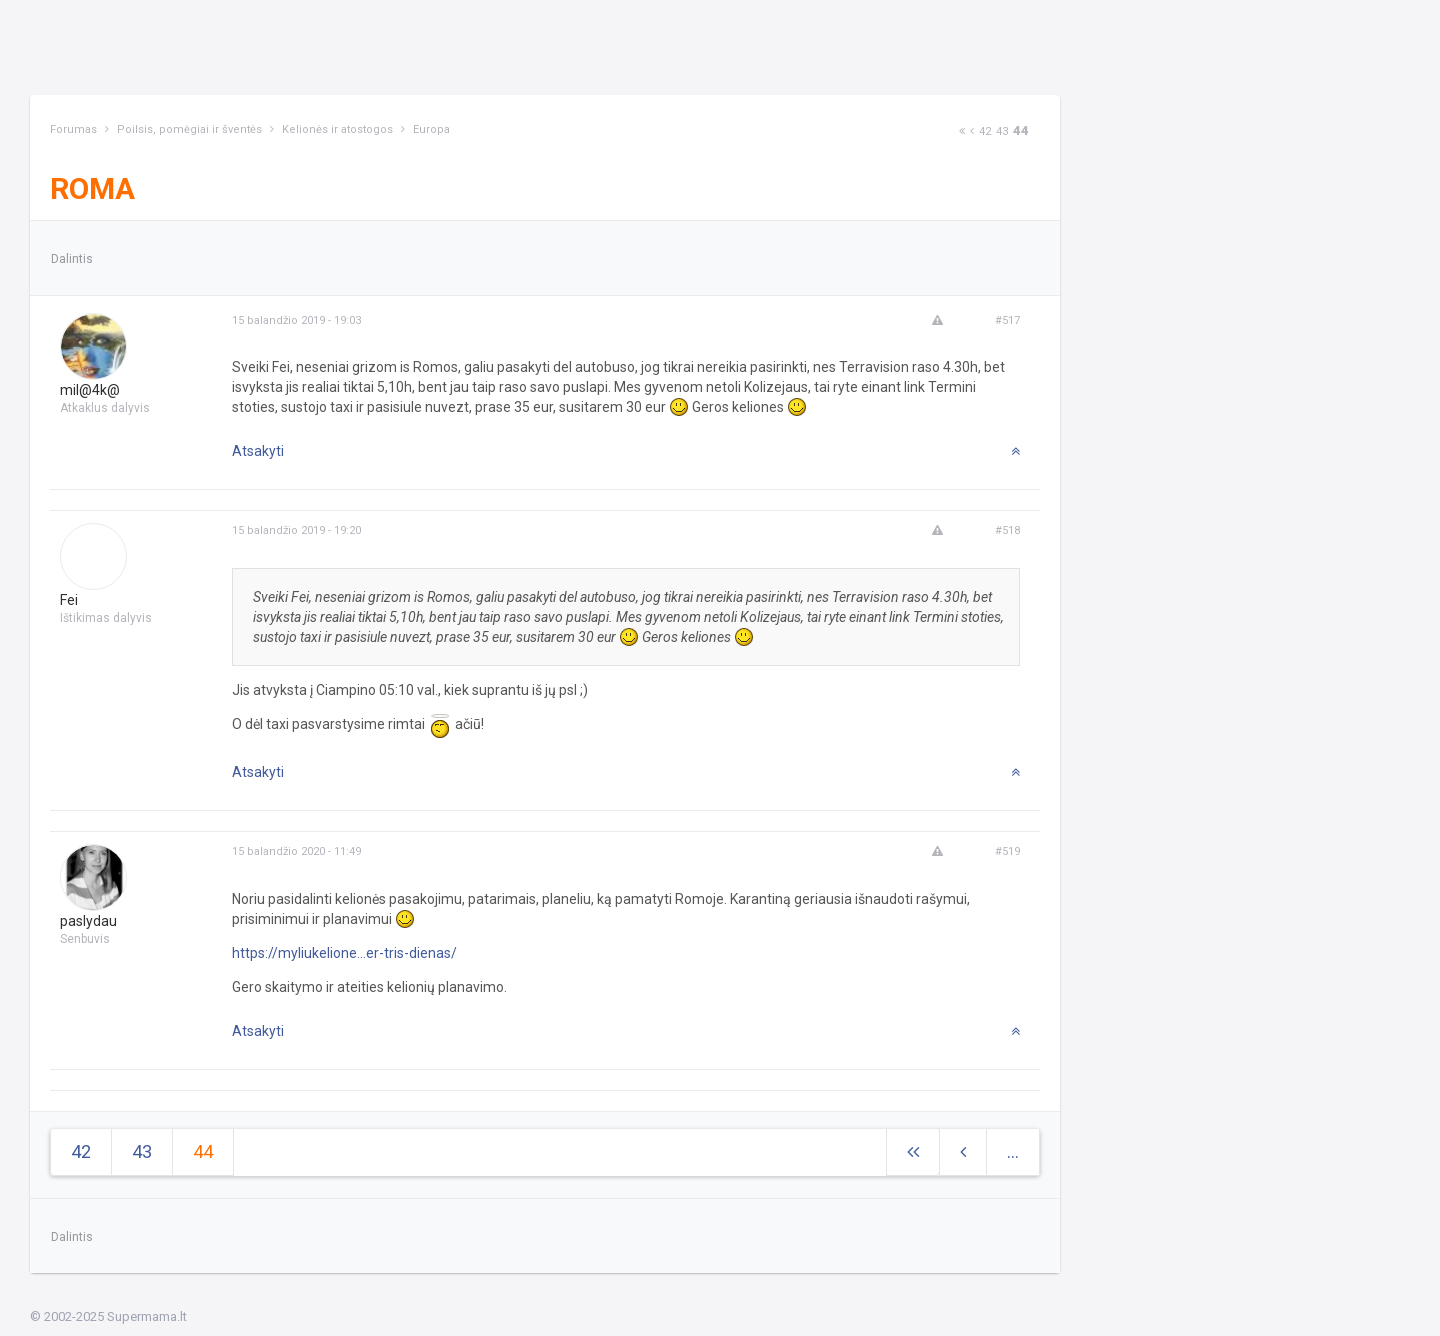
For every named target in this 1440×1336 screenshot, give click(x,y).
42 (985, 131)
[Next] (962, 131)
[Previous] (972, 131)
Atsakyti (258, 451)
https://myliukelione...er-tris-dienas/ (344, 953)
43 (1002, 131)
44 (1021, 130)
